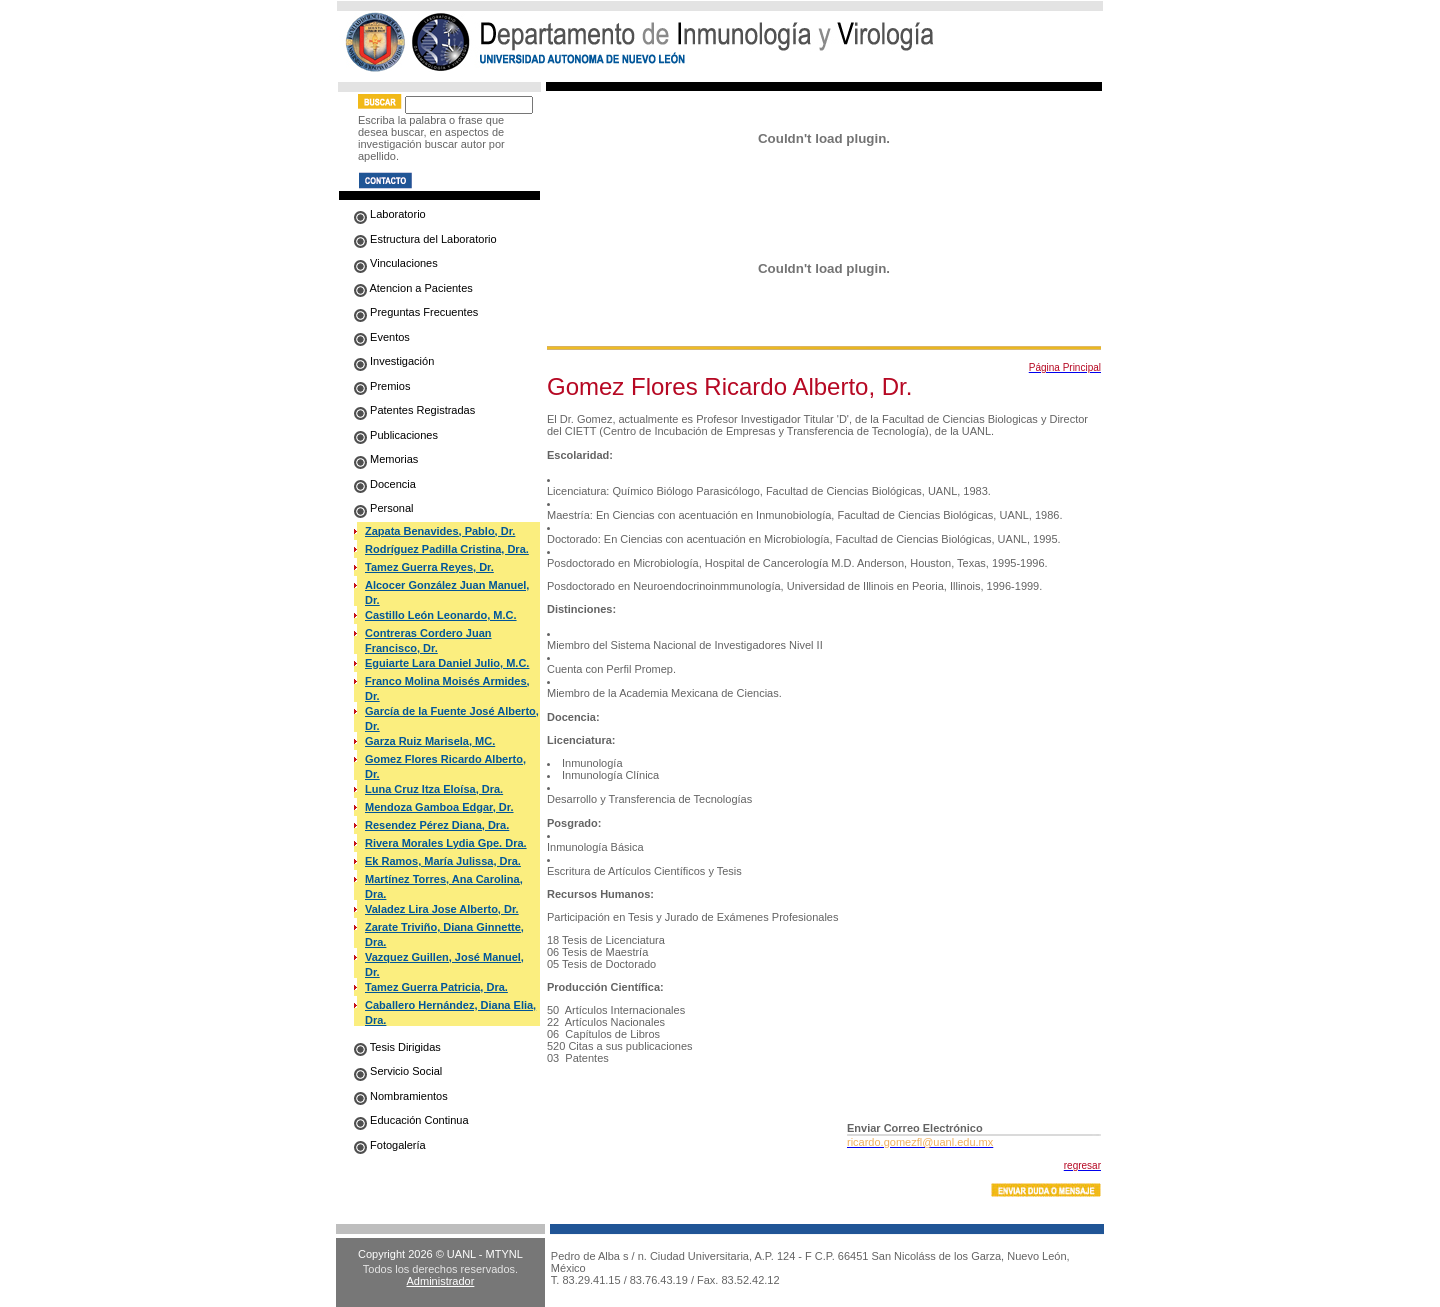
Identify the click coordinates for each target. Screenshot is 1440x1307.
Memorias (386, 459)
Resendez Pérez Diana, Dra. (437, 825)
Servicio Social (398, 1071)
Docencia (385, 484)
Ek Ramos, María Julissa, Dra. (443, 861)
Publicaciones (396, 435)
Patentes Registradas (414, 410)
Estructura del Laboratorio (425, 239)
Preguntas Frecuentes (416, 312)
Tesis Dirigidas (397, 1047)
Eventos (382, 337)
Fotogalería (390, 1145)
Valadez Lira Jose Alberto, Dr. (442, 909)
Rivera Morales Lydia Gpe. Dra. (446, 843)
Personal (383, 508)
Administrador (441, 1281)
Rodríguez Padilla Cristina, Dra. (447, 549)
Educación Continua (411, 1120)
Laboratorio (390, 214)
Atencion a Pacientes (413, 288)
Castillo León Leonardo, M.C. (441, 615)
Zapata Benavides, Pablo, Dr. (440, 531)
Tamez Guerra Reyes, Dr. (429, 567)
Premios (382, 386)
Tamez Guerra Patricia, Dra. (436, 987)
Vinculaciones (396, 263)
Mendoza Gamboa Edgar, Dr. (439, 807)
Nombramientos (401, 1096)
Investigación (394, 361)
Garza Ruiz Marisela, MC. (430, 741)
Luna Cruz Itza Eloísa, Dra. (434, 789)
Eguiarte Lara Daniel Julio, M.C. (447, 663)
